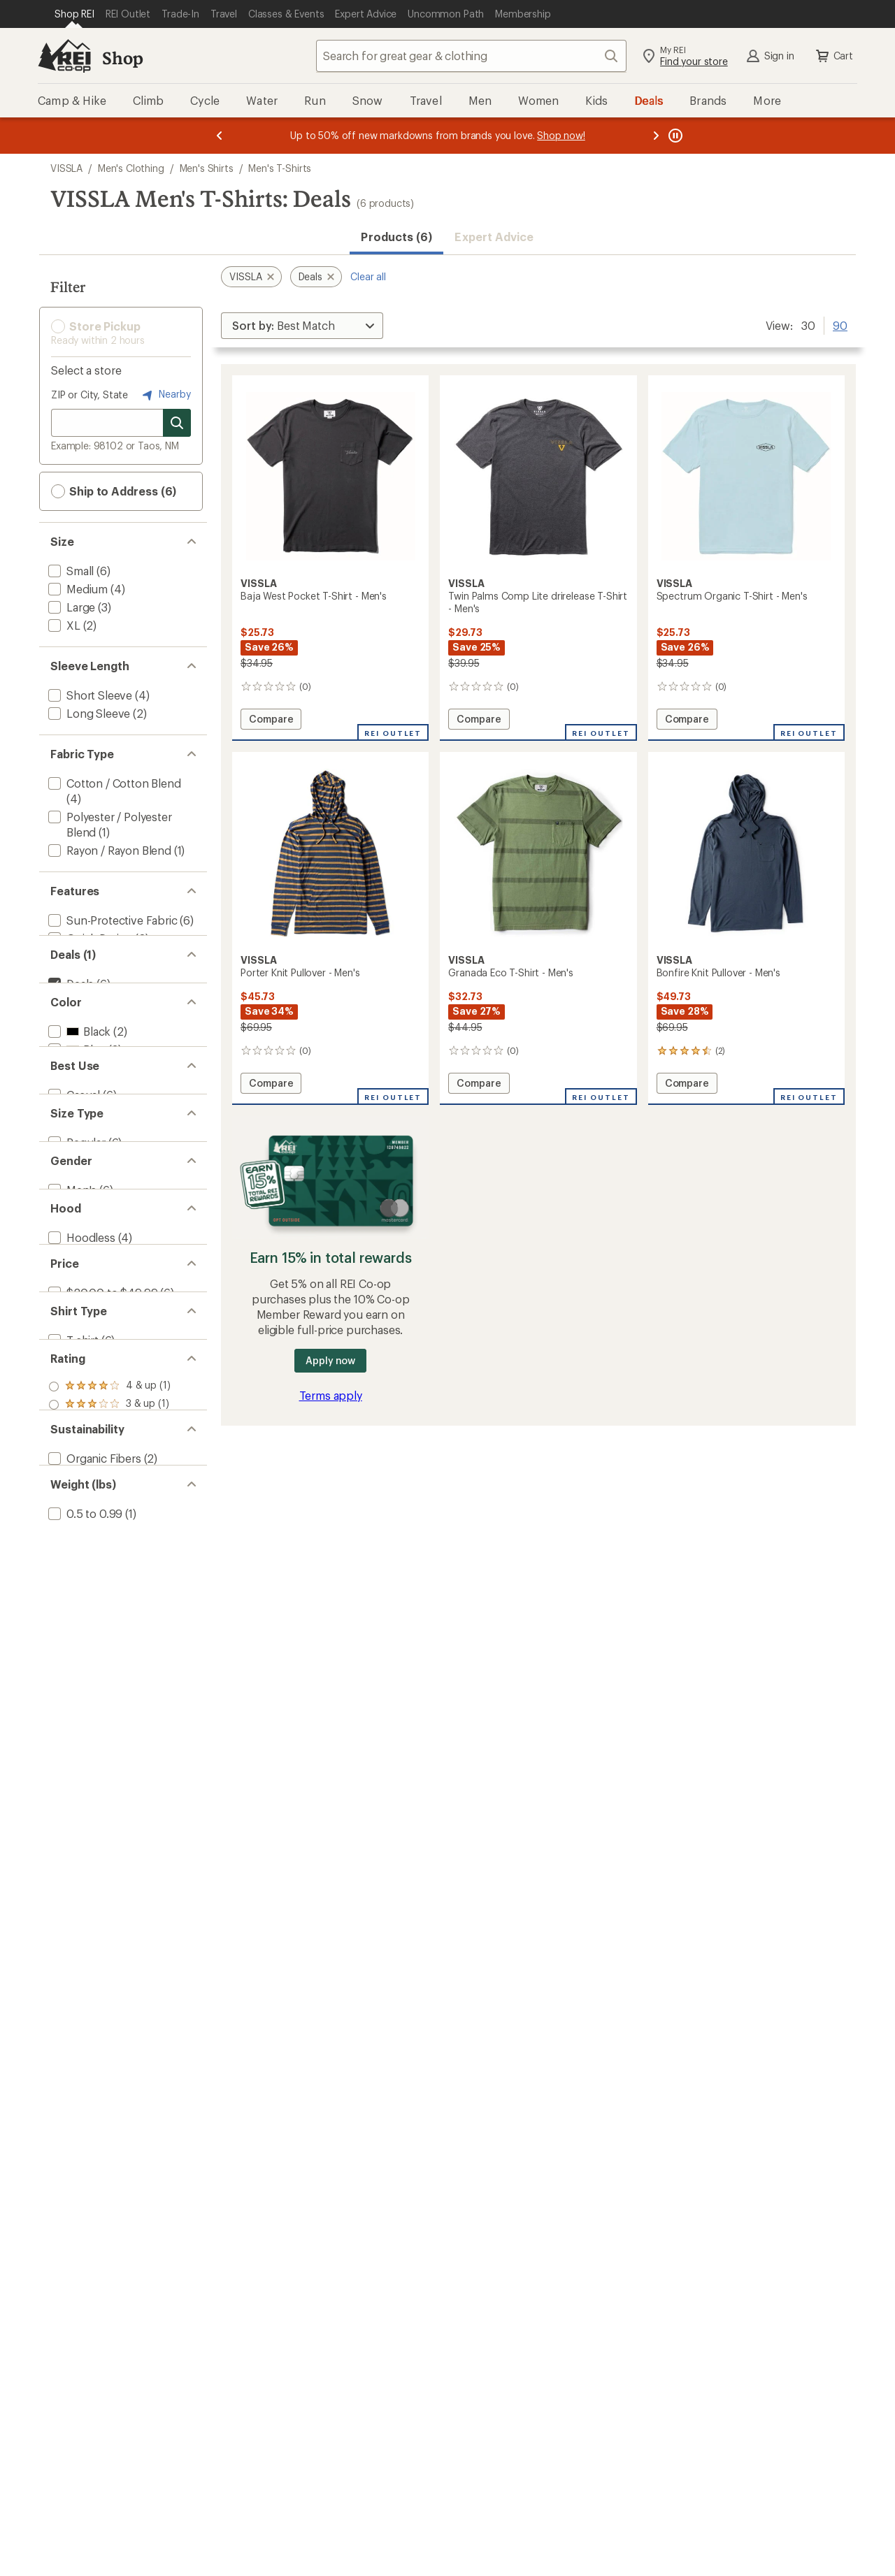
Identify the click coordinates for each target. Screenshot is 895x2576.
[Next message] (655, 135)
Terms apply (330, 1395)
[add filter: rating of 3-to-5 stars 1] (109, 1657)
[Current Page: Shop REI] (74, 14)
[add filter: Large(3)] (70, 607)
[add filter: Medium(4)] (76, 588)
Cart (833, 56)
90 (840, 324)
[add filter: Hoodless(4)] (80, 1412)
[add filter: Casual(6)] (72, 1202)
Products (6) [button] (396, 236)
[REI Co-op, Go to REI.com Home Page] (64, 56)
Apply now (330, 1360)
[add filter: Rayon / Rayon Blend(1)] (108, 850)
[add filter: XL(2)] (62, 625)
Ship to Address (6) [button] (113, 491)
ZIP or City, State (89, 394)
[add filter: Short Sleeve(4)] (88, 695)
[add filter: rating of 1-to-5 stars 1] (109, 1693)
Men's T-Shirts (279, 168)
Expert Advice (494, 236)
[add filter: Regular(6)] (75, 1272)
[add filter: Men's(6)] (70, 1342)
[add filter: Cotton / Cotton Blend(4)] (113, 783)
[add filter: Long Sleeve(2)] (87, 713)
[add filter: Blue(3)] (75, 1114)
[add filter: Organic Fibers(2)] (93, 1762)
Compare (270, 721)
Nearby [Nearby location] (165, 394)
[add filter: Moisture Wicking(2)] (100, 956)
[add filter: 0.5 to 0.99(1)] (83, 1850)
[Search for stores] (177, 423)
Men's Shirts (207, 168)
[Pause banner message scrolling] (674, 135)
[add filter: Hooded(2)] (76, 1430)
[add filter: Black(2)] (77, 1096)
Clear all (368, 276)
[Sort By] (302, 325)
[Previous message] (219, 135)
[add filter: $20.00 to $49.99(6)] (101, 1500)
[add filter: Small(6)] (69, 570)
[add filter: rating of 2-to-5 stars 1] (109, 1675)
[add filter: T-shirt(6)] (72, 1570)
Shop (122, 58)
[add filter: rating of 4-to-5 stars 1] (109, 1639)
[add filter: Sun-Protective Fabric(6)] (111, 920)
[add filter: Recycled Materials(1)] (103, 1780)
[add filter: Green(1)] (80, 1132)
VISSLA (66, 168)
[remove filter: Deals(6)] (69, 1026)
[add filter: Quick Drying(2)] (88, 938)
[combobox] (471, 56)
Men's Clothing (131, 168)
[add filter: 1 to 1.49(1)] (76, 1868)
